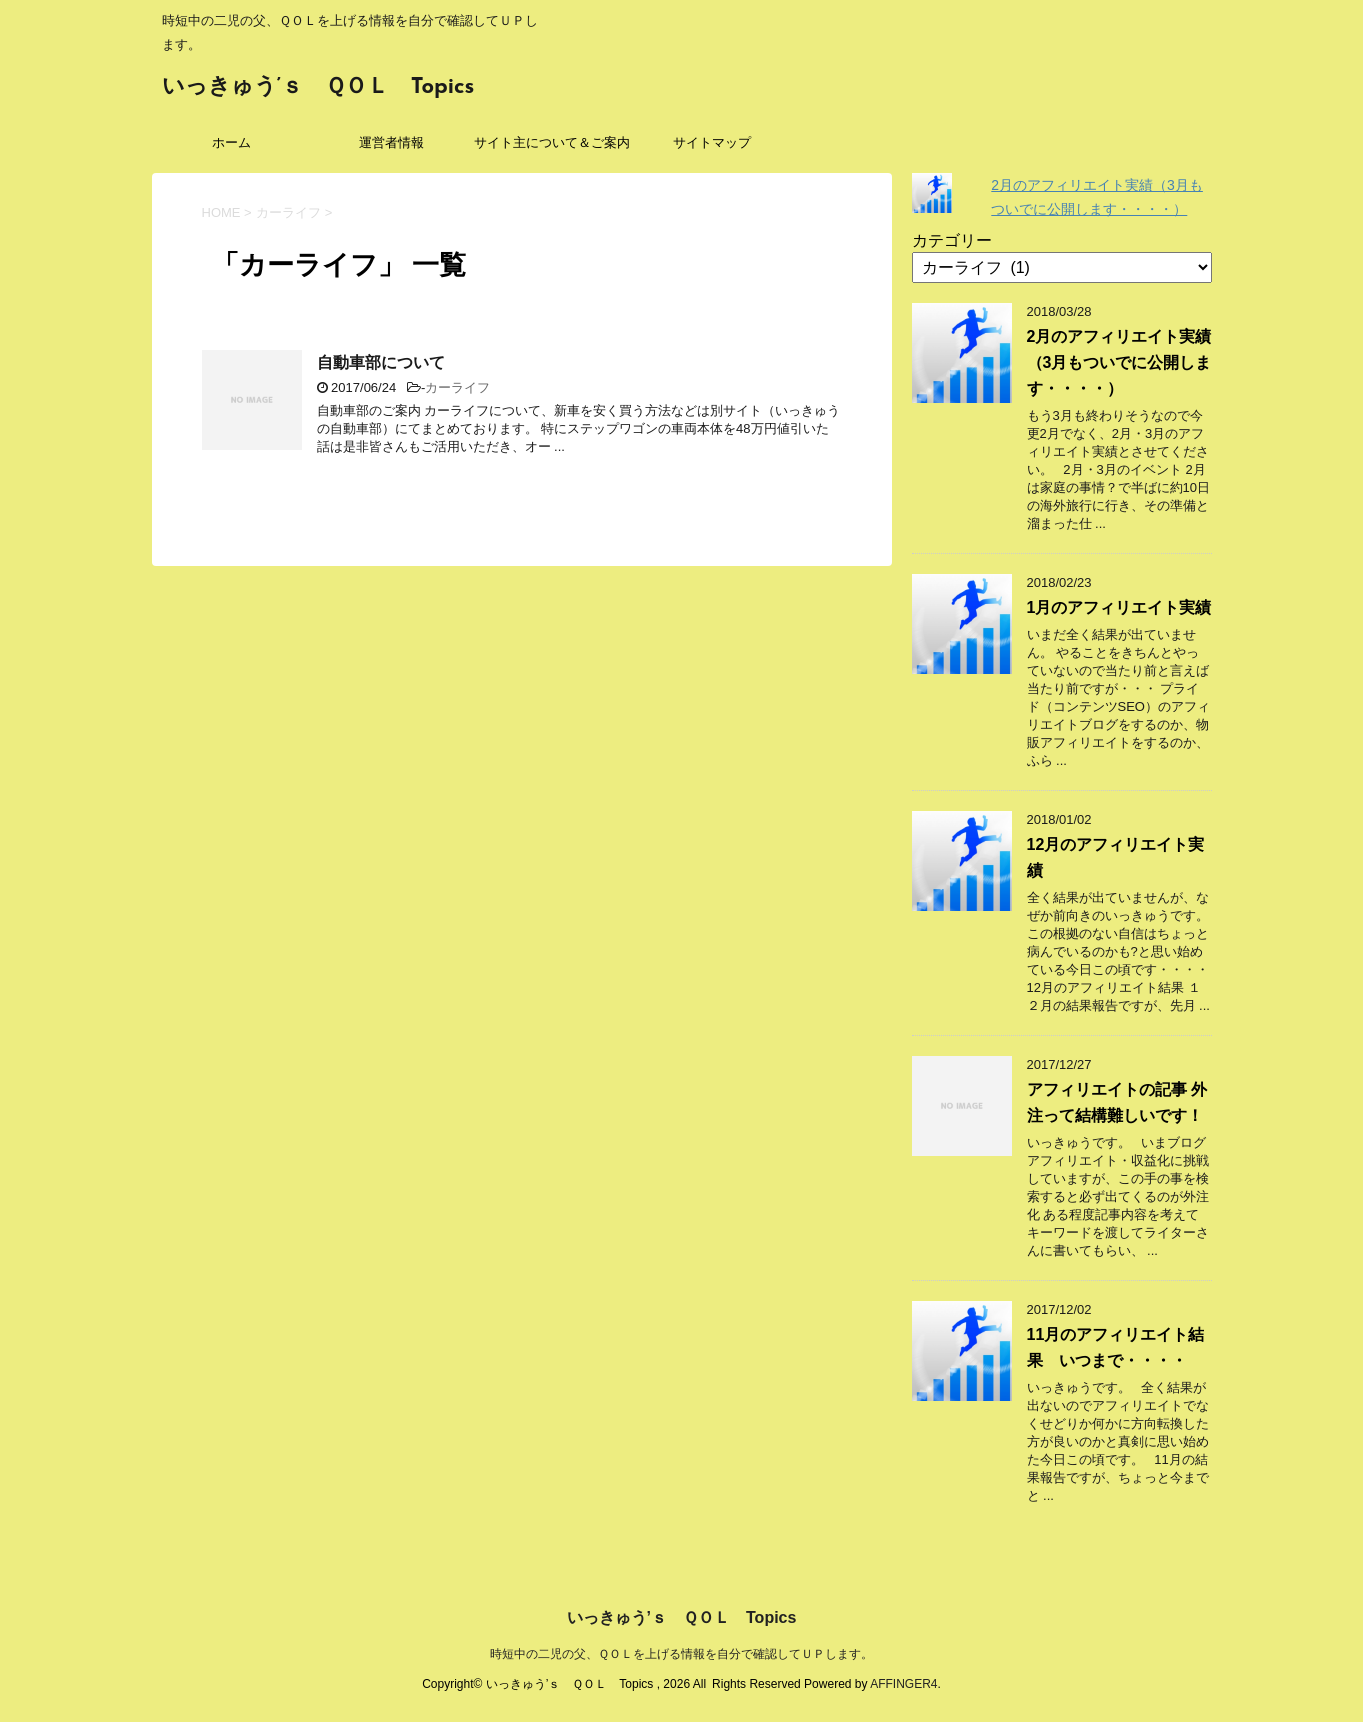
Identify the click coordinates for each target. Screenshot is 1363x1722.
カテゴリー (952, 240)
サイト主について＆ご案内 (552, 142)
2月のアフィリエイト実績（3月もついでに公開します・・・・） (1119, 362)
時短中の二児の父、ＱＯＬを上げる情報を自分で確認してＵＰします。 (681, 1654)
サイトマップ (712, 142)
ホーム (231, 142)
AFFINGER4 (903, 1684)
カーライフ (457, 387)
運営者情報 (391, 142)
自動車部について (381, 362)
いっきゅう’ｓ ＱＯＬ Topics (318, 87)
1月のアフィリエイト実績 (1119, 607)
